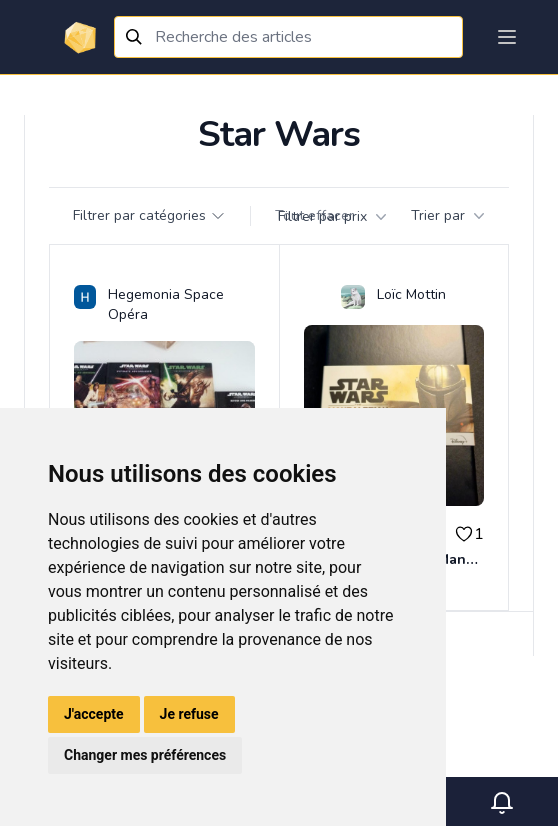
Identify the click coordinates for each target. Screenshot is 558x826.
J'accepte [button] (94, 714)
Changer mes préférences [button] (145, 755)
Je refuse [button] (189, 714)
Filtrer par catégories (149, 215)
